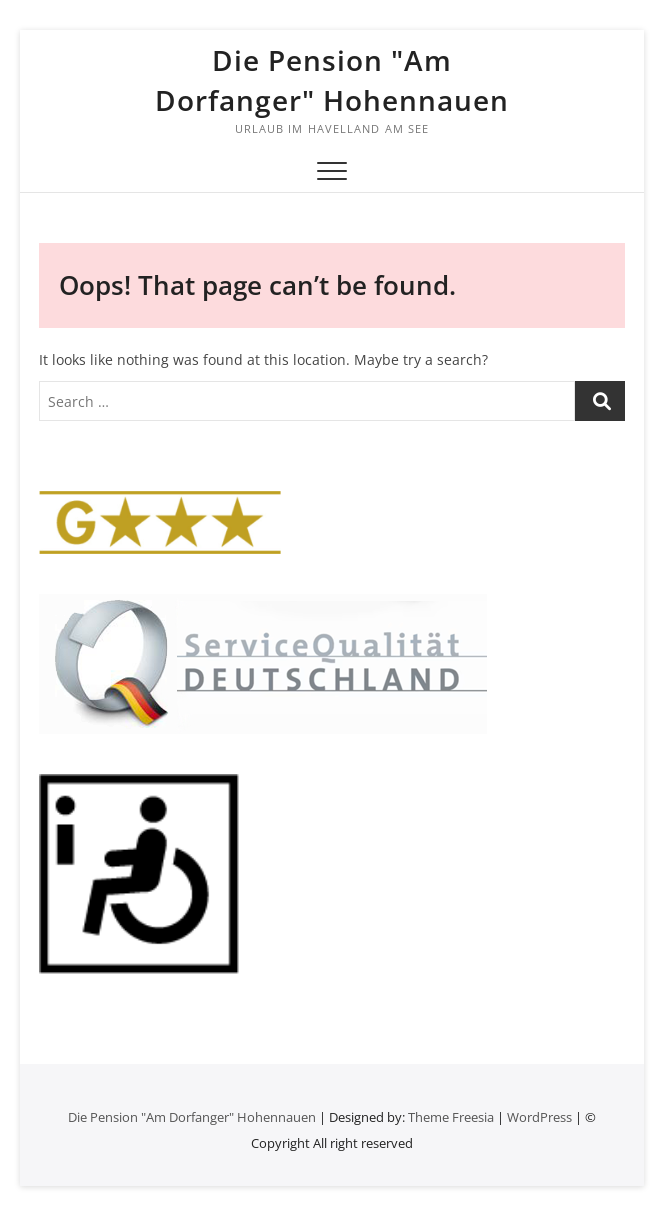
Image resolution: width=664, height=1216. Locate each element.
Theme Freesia (451, 1117)
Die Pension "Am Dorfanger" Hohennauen (332, 80)
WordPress (539, 1117)
